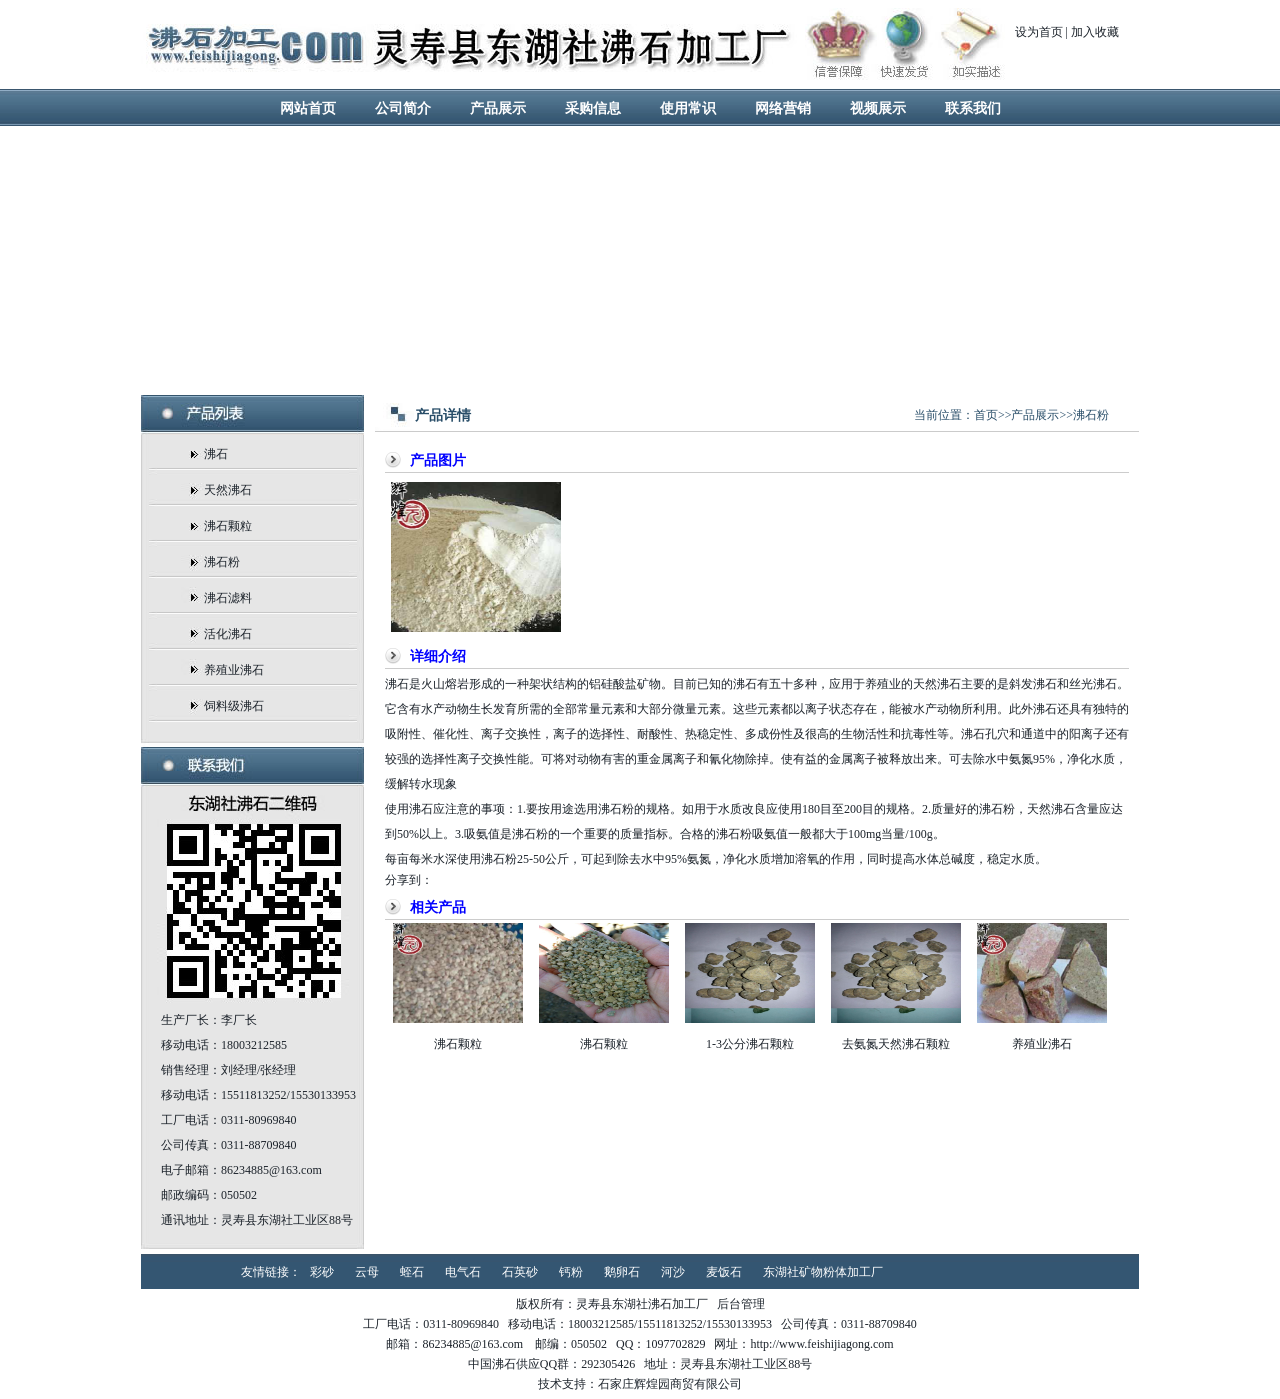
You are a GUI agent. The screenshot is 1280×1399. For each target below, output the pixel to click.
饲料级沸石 (234, 706)
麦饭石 (724, 1272)
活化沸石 (228, 634)
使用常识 (688, 108)
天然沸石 (228, 490)
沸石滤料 (228, 598)
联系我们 (973, 108)
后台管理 (741, 1304)
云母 (367, 1272)
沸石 (216, 454)
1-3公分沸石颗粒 (750, 1044)
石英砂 (520, 1272)
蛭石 (412, 1272)
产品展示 (498, 108)
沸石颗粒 (228, 526)
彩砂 (322, 1272)
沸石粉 (222, 562)
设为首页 (1039, 32)
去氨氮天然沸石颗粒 (896, 1044)
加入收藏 (1095, 32)
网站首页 (308, 108)
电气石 (463, 1272)
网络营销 (783, 108)
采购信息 (593, 108)
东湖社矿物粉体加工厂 (823, 1272)
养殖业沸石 (234, 670)
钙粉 (571, 1272)
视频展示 (878, 108)
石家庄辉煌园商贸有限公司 (670, 1384)
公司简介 (403, 108)
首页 (986, 415)
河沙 (673, 1272)
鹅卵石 (622, 1272)
